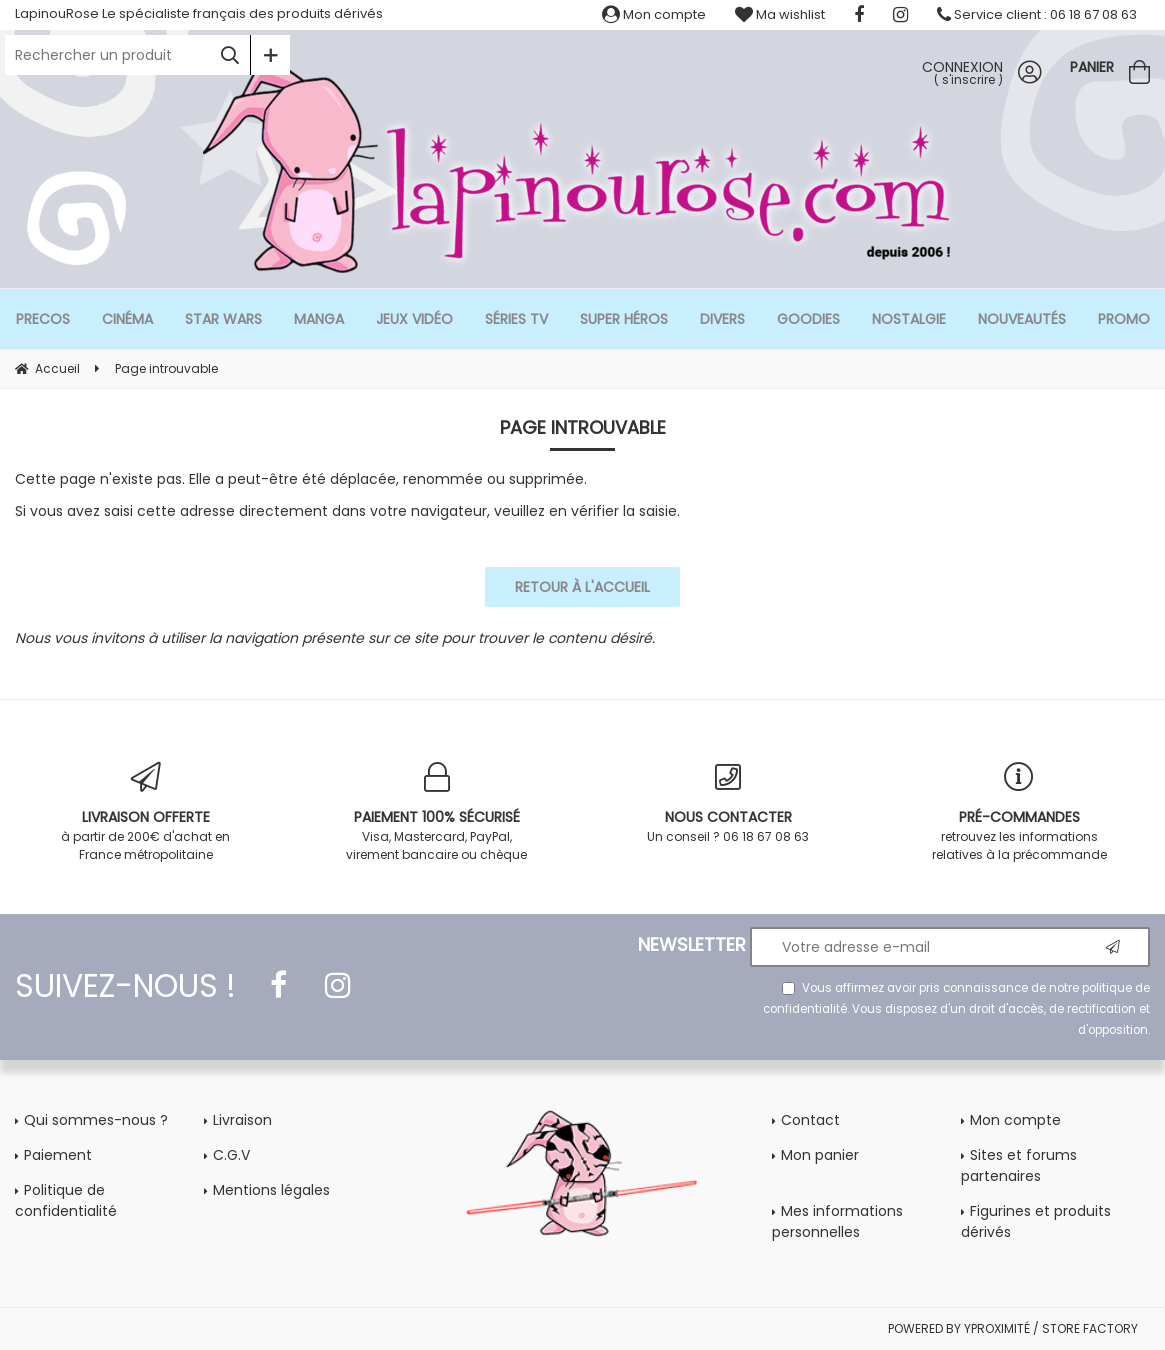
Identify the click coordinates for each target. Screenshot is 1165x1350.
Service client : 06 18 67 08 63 (1037, 14)
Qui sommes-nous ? (96, 1120)
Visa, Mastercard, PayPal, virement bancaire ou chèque (436, 812)
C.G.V (231, 1155)
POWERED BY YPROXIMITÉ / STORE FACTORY (1013, 1328)
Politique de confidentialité (66, 1200)
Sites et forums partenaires (1019, 1165)
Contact (810, 1120)
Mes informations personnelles (837, 1221)
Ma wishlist (780, 14)
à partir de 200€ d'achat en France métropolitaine (145, 812)
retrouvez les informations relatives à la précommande (1019, 812)
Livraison (242, 1120)
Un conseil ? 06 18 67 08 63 (728, 803)
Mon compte (654, 14)
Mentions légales (271, 1190)
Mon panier (820, 1155)
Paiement (58, 1155)
